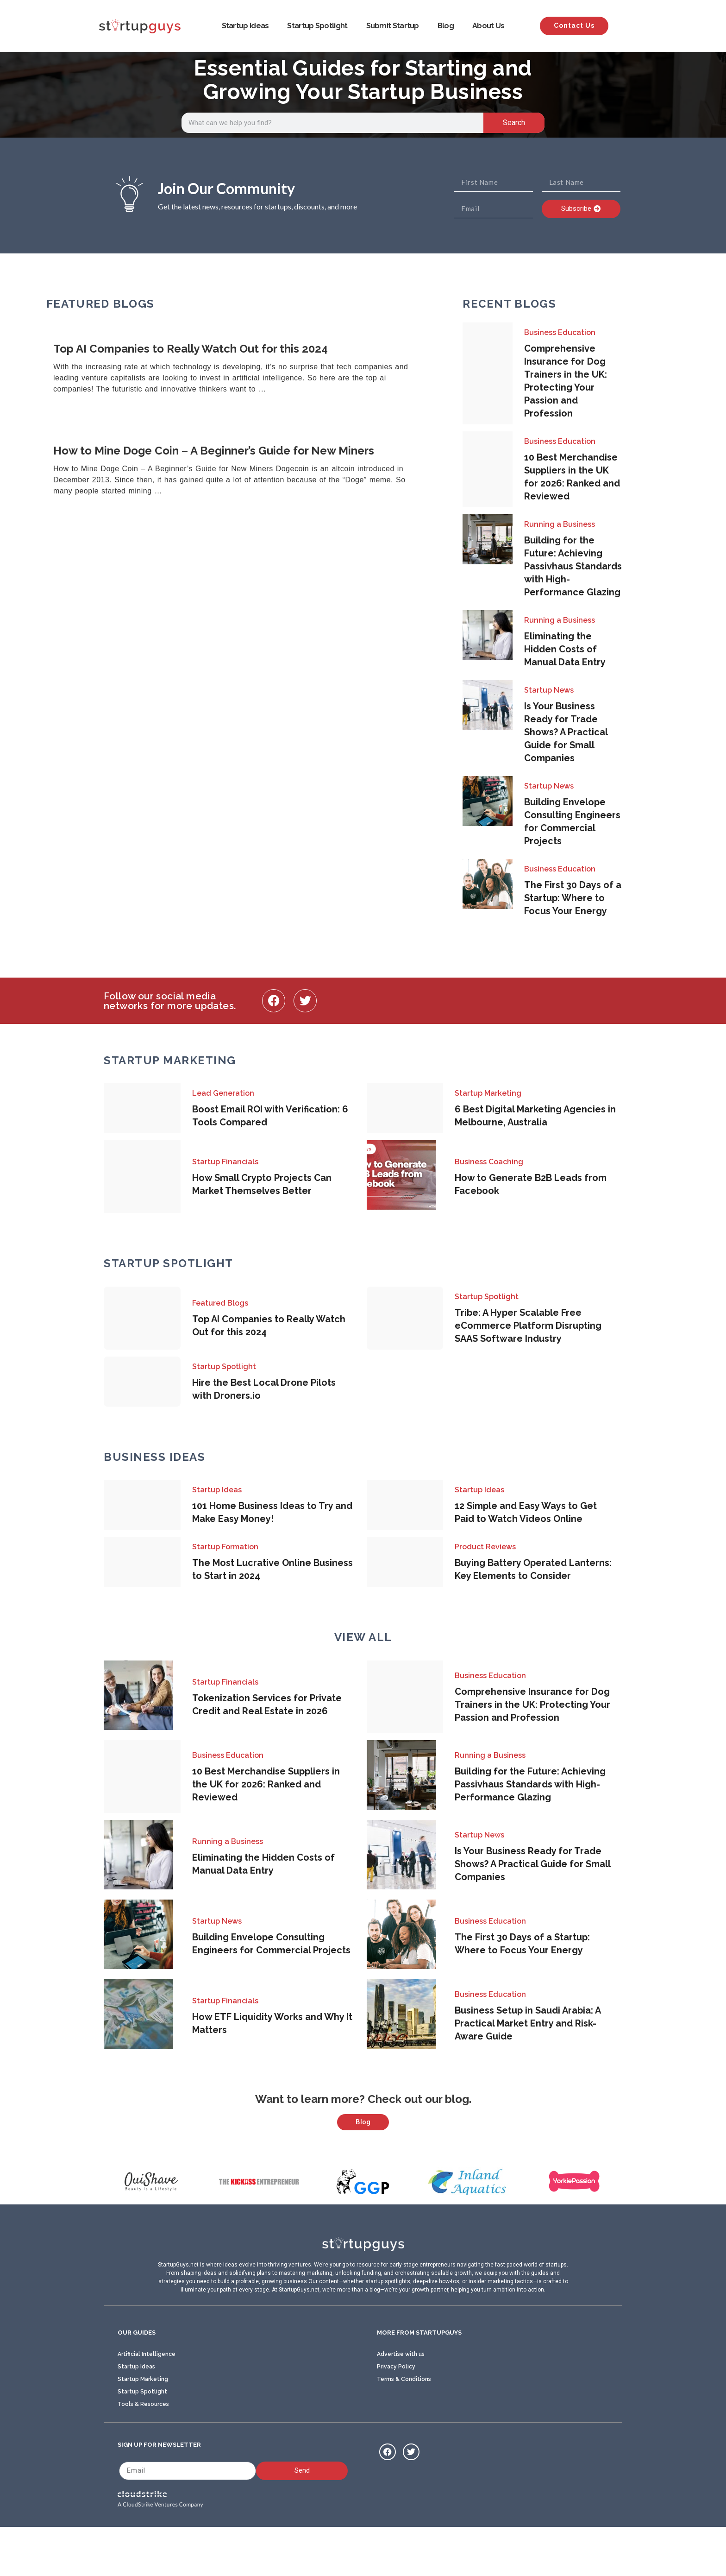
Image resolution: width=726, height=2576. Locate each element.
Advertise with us (401, 2400)
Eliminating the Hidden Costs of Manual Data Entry (565, 649)
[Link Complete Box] (242, 369)
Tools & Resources (143, 2450)
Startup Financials (225, 1161)
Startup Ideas (245, 25)
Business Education (559, 332)
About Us (488, 25)
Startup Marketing (488, 1093)
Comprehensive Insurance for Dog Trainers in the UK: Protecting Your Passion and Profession (532, 1704)
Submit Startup (392, 25)
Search (514, 122)
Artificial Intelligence (146, 2400)
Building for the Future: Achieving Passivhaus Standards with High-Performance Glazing (573, 566)
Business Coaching (489, 1161)
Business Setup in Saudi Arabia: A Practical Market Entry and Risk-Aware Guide (528, 2023)
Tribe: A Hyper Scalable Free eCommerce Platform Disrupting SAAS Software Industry (528, 1325)
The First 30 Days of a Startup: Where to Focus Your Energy (572, 897)
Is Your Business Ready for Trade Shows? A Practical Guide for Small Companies (565, 732)
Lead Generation (223, 1093)
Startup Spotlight (317, 25)
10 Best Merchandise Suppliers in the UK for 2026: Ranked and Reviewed (266, 1784)
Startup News (549, 690)
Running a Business (559, 524)
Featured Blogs (220, 1303)
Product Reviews (485, 1546)
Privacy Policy (396, 2412)
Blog (446, 25)
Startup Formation (225, 1546)
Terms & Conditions (404, 2425)
